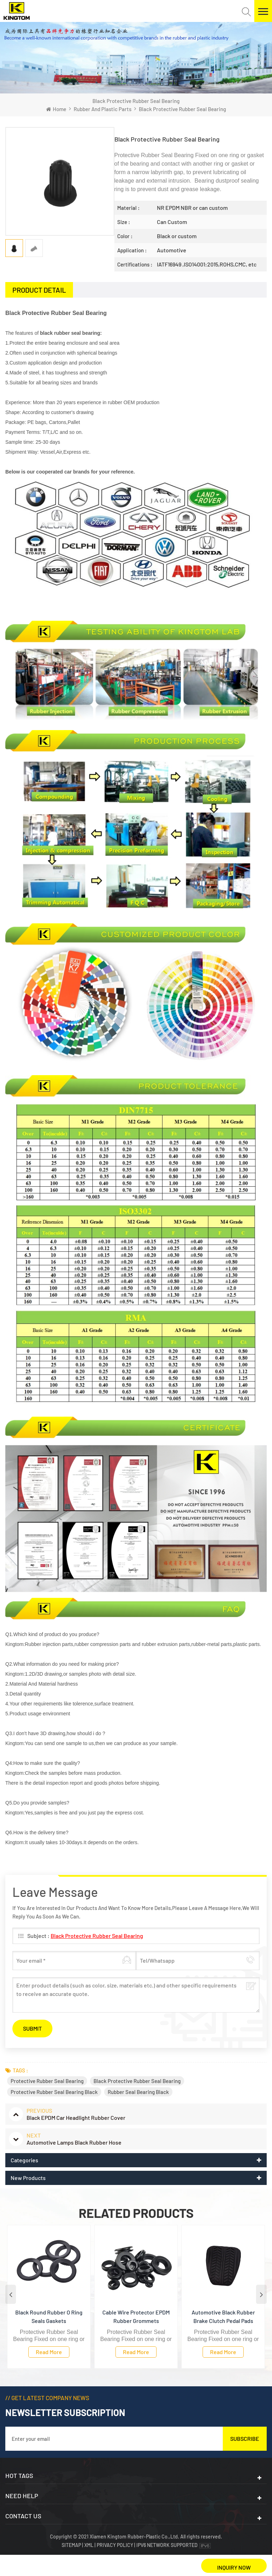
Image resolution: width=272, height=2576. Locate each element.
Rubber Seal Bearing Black (138, 2092)
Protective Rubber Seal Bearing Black (54, 2092)
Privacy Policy (115, 2545)
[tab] (39, 290)
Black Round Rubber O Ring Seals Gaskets (49, 2316)
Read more (49, 2351)
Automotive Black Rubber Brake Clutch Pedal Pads (223, 2316)
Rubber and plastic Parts (102, 109)
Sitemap (72, 2545)
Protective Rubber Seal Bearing (47, 2081)
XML (89, 2545)
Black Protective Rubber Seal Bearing (97, 1935)
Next (261, 2294)
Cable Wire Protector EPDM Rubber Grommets (136, 2316)
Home (56, 109)
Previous (10, 2294)
